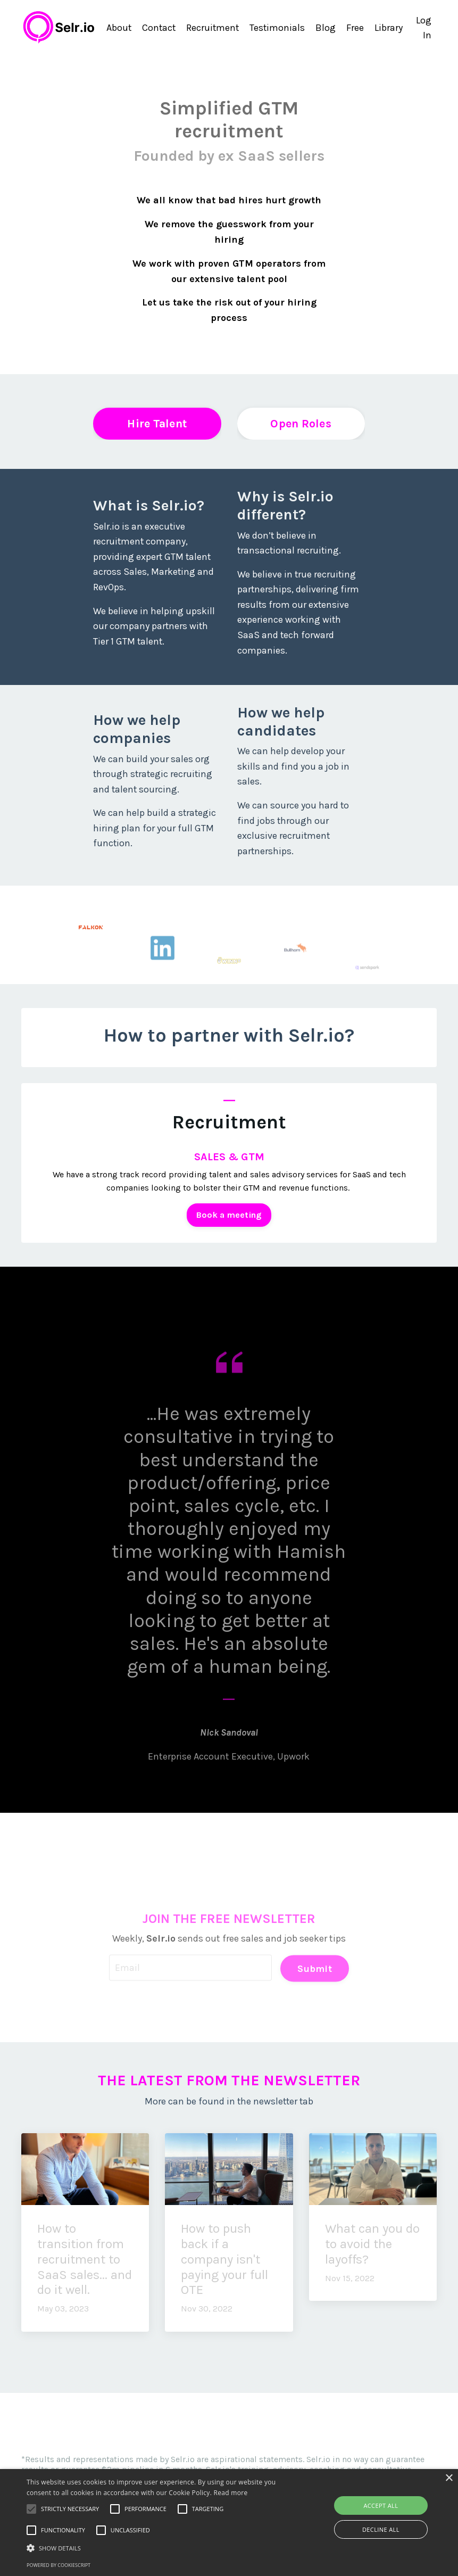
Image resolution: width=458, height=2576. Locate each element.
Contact (157, 27)
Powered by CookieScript (58, 2565)
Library (389, 27)
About (116, 27)
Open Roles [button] (300, 421)
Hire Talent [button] (157, 421)
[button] (158, 2547)
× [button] (449, 2478)
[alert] (229, 2522)
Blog (326, 27)
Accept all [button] (380, 2505)
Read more (231, 2492)
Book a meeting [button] (229, 1215)
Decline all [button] (380, 2529)
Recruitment (212, 27)
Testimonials (277, 27)
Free (355, 27)
